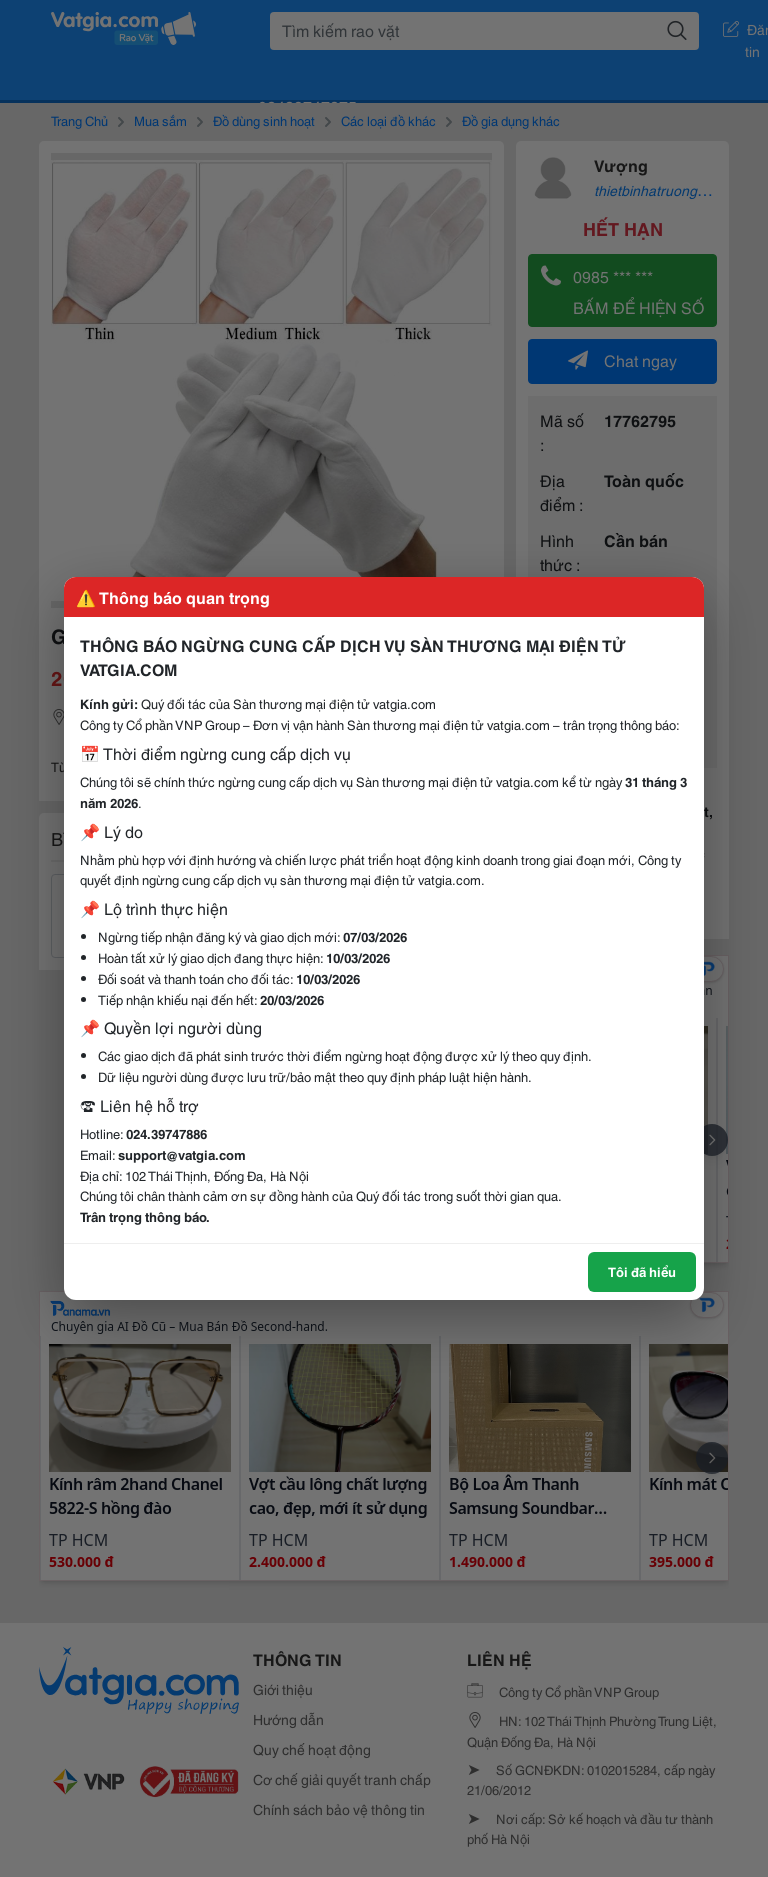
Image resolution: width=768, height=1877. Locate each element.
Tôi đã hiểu (642, 1271)
